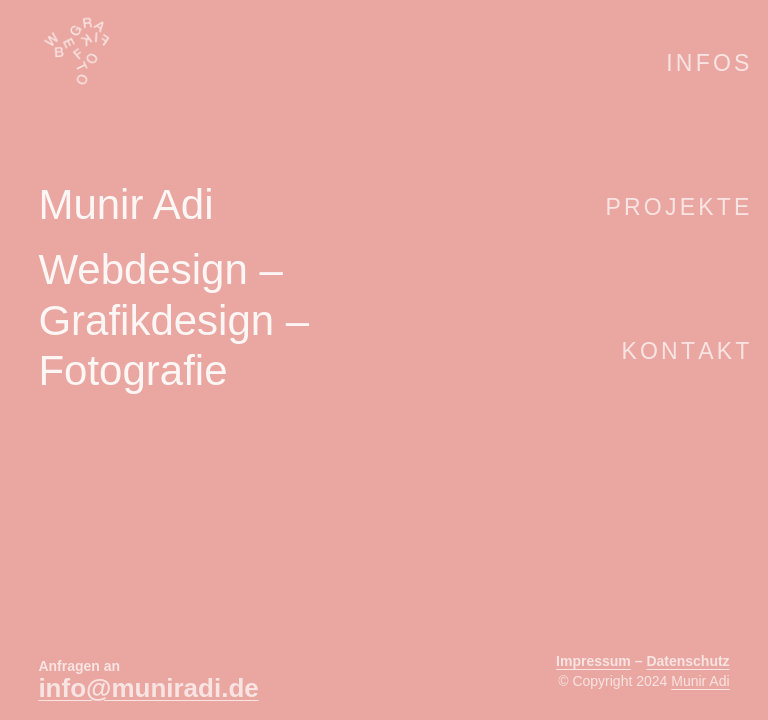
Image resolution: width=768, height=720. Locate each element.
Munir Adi (700, 681)
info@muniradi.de (148, 688)
